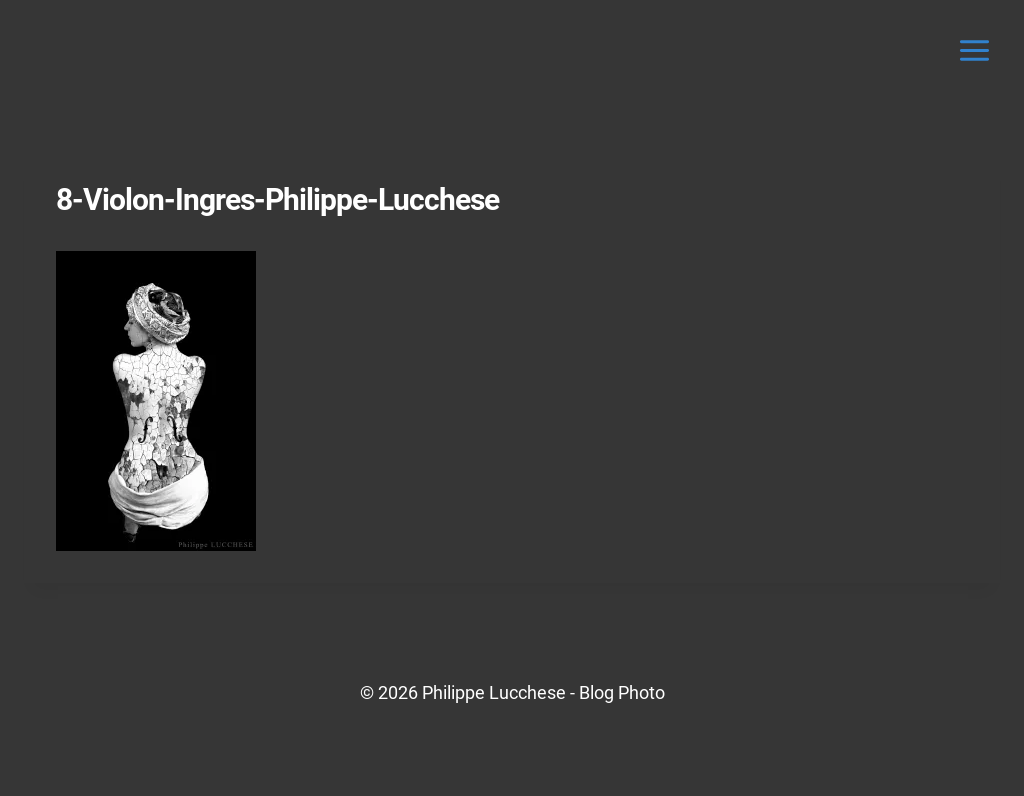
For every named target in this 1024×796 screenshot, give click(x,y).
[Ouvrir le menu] (974, 50)
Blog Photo (622, 692)
